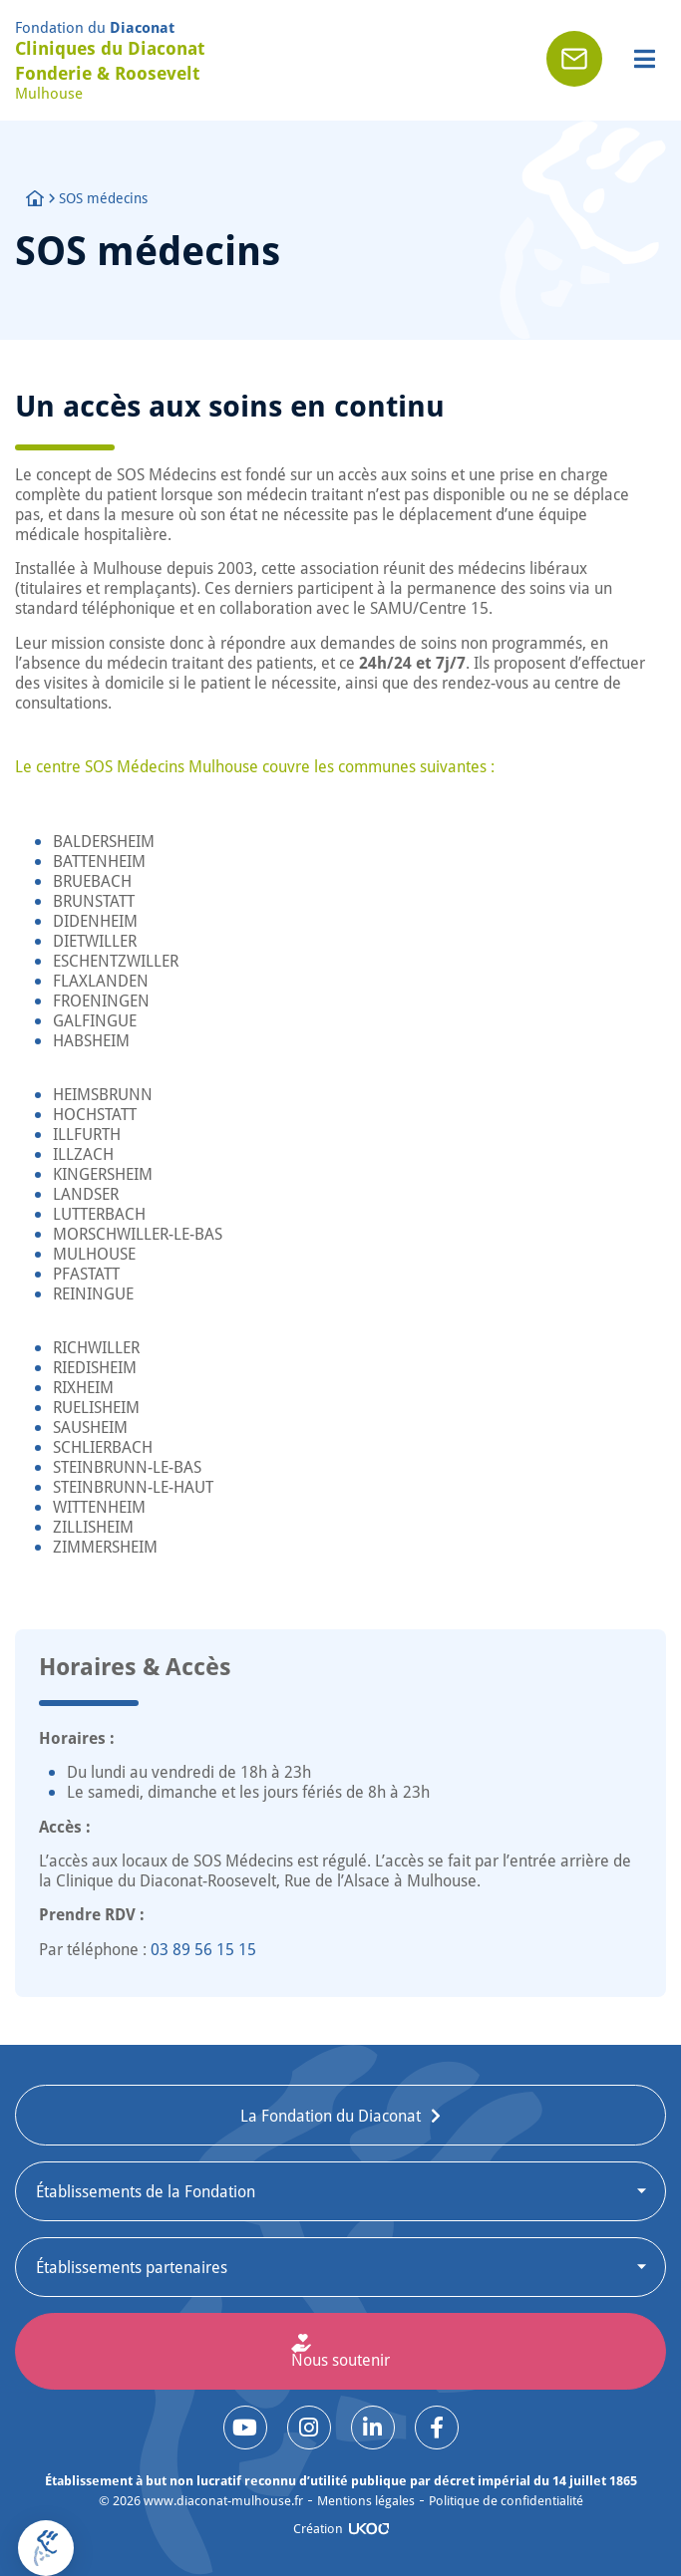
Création (318, 2528)
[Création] (369, 2528)
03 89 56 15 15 (201, 1948)
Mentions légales (366, 2500)
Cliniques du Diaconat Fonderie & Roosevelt (109, 60)
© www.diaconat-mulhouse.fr (201, 2500)
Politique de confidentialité (506, 2500)
